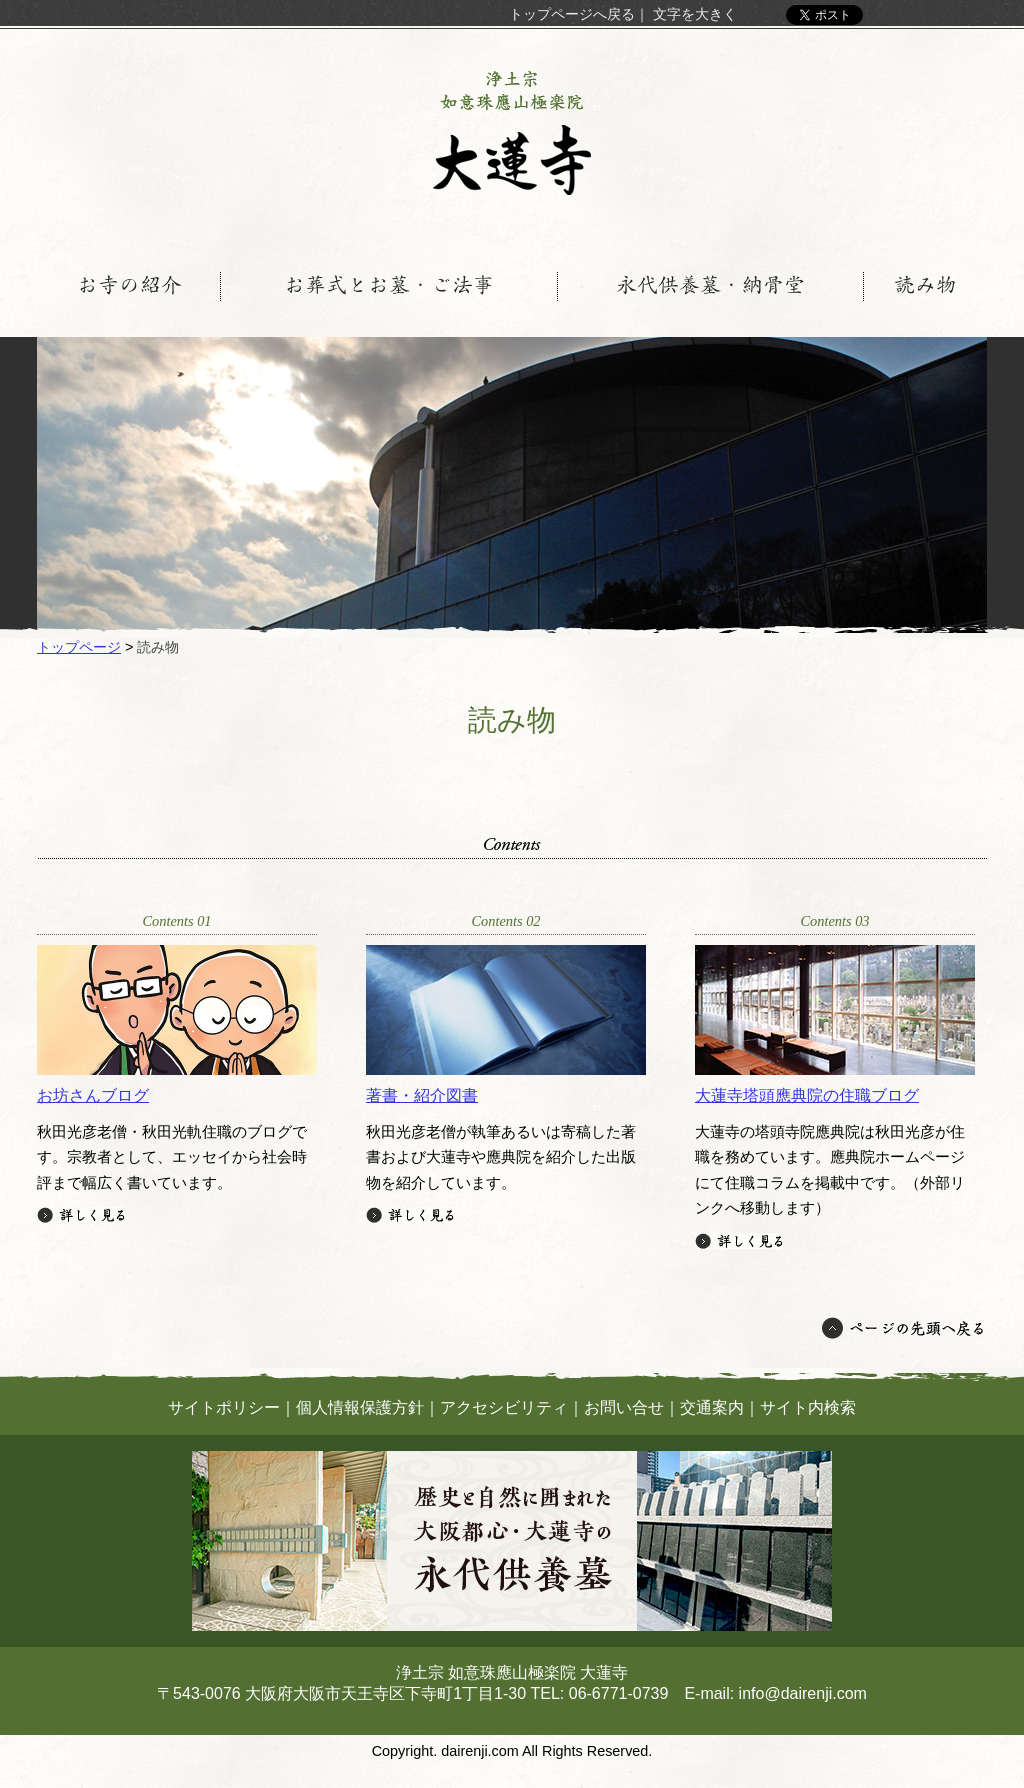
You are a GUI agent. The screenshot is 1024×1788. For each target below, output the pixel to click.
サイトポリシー (224, 1407)
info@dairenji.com (803, 1693)
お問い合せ (624, 1407)
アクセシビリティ (504, 1407)
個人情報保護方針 (360, 1407)
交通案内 (712, 1407)
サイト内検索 (808, 1407)
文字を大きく (695, 14)
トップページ (79, 647)
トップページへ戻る (572, 14)
